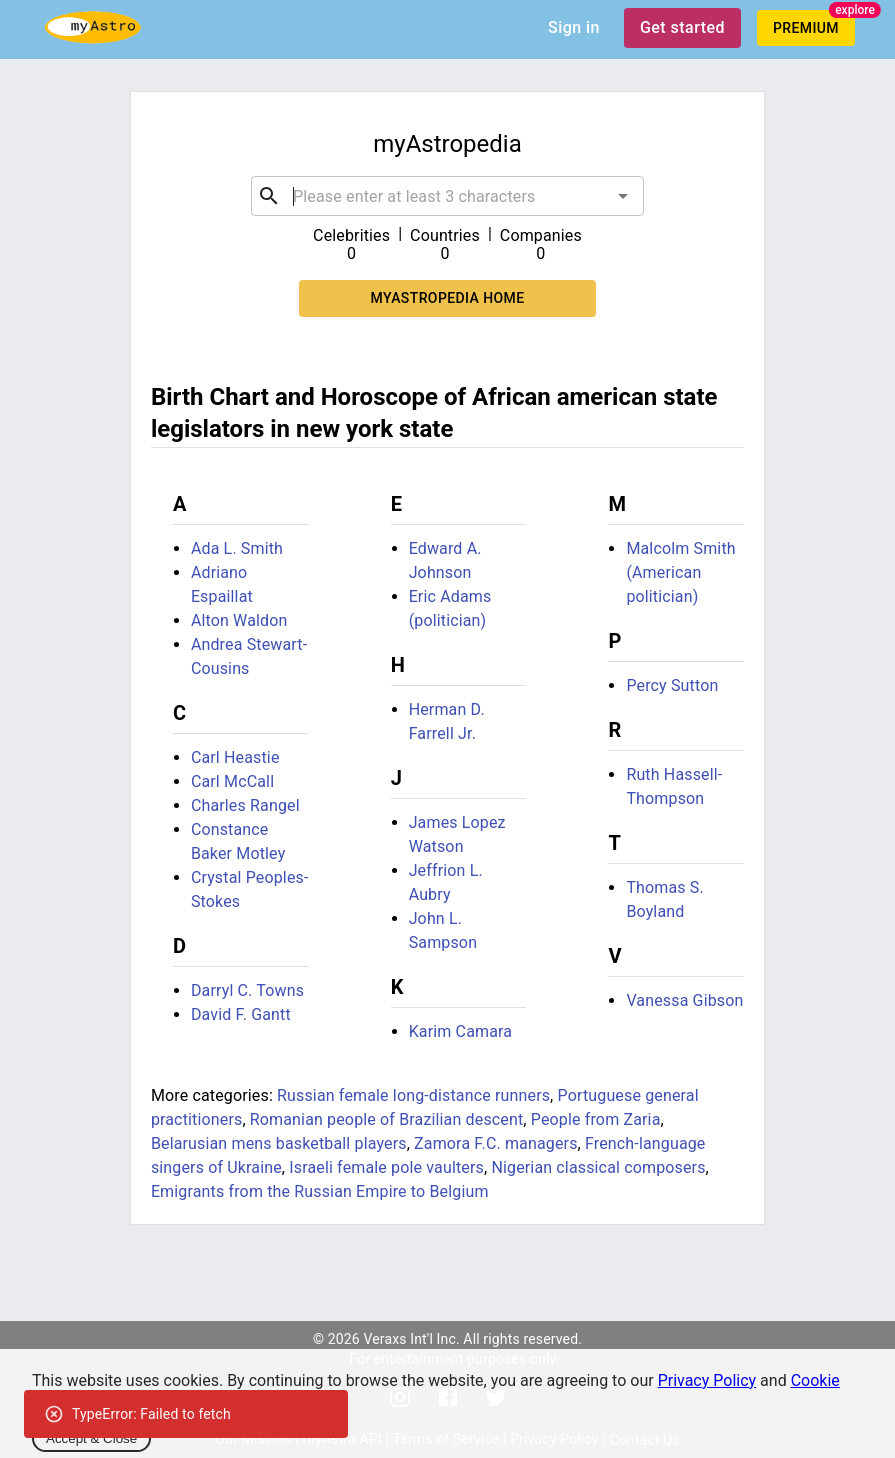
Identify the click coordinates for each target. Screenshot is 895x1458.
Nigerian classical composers (598, 1167)
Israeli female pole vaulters (386, 1167)
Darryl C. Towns (247, 990)
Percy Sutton (672, 685)
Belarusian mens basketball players (279, 1143)
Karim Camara (461, 1031)
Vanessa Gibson (684, 1000)
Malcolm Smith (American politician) (680, 572)
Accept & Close (91, 1438)
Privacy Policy (707, 1380)
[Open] (623, 196)
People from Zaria (596, 1119)
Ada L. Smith (237, 548)
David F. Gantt (241, 1014)
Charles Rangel (245, 805)
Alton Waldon (239, 620)
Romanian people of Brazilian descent (387, 1119)
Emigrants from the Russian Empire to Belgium (320, 1191)
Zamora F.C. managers (496, 1143)
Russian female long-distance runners (413, 1095)
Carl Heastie (235, 757)
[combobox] (447, 196)
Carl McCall (232, 781)
